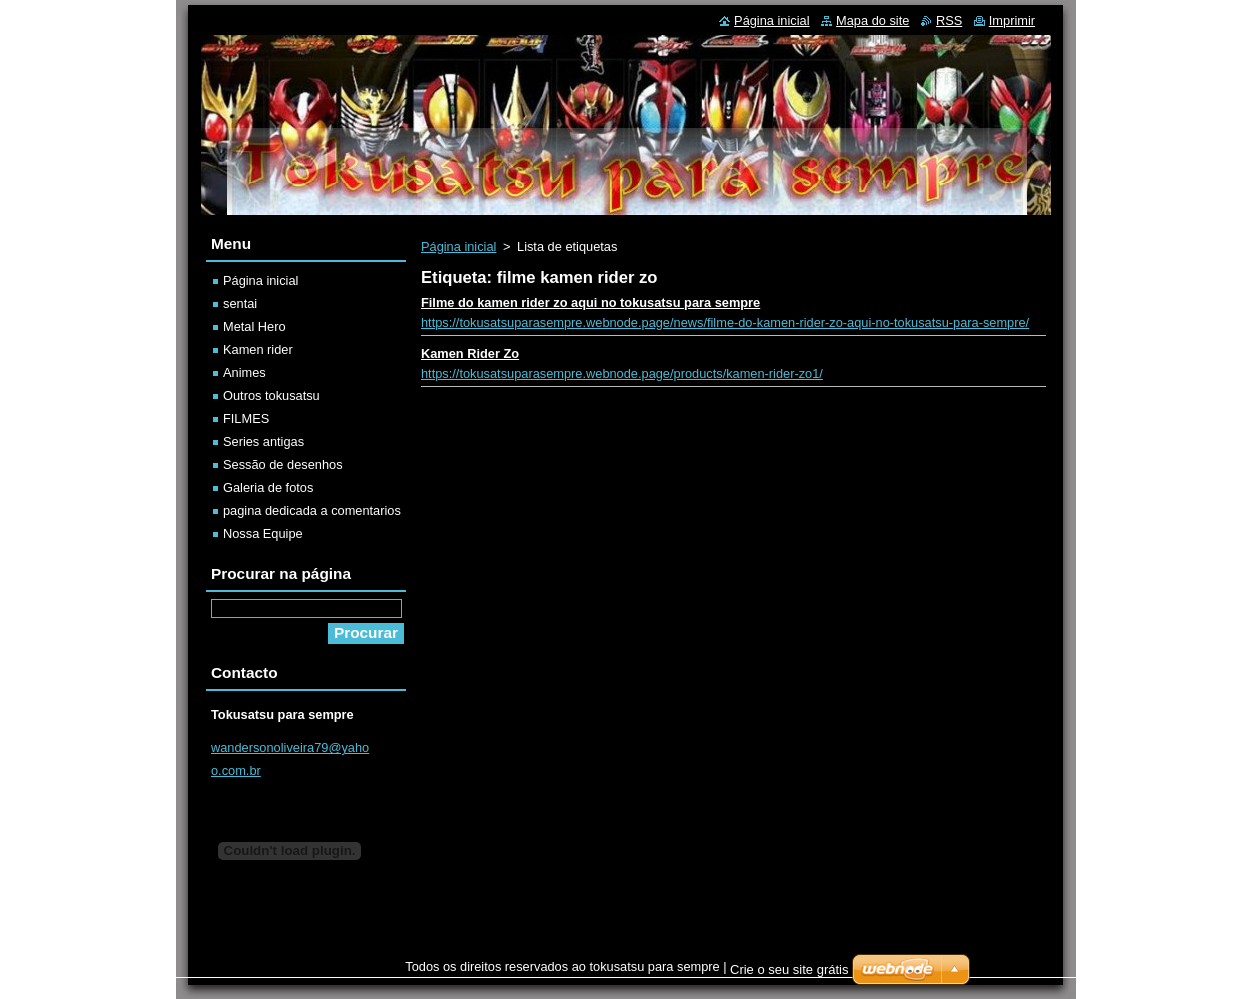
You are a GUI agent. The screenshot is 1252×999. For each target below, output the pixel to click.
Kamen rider (258, 349)
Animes (244, 372)
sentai (240, 303)
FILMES (246, 418)
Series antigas (263, 441)
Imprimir (1012, 20)
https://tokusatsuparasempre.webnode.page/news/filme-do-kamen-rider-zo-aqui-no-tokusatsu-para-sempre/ (725, 322)
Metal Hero (254, 326)
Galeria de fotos (268, 487)
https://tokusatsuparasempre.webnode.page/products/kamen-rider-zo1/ (622, 373)
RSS (949, 20)
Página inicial (458, 246)
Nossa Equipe (263, 533)
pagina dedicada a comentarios (312, 510)
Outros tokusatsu (271, 395)
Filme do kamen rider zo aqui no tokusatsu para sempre (590, 302)
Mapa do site (872, 20)
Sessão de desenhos (283, 464)
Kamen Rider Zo (470, 353)
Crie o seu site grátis (789, 969)
